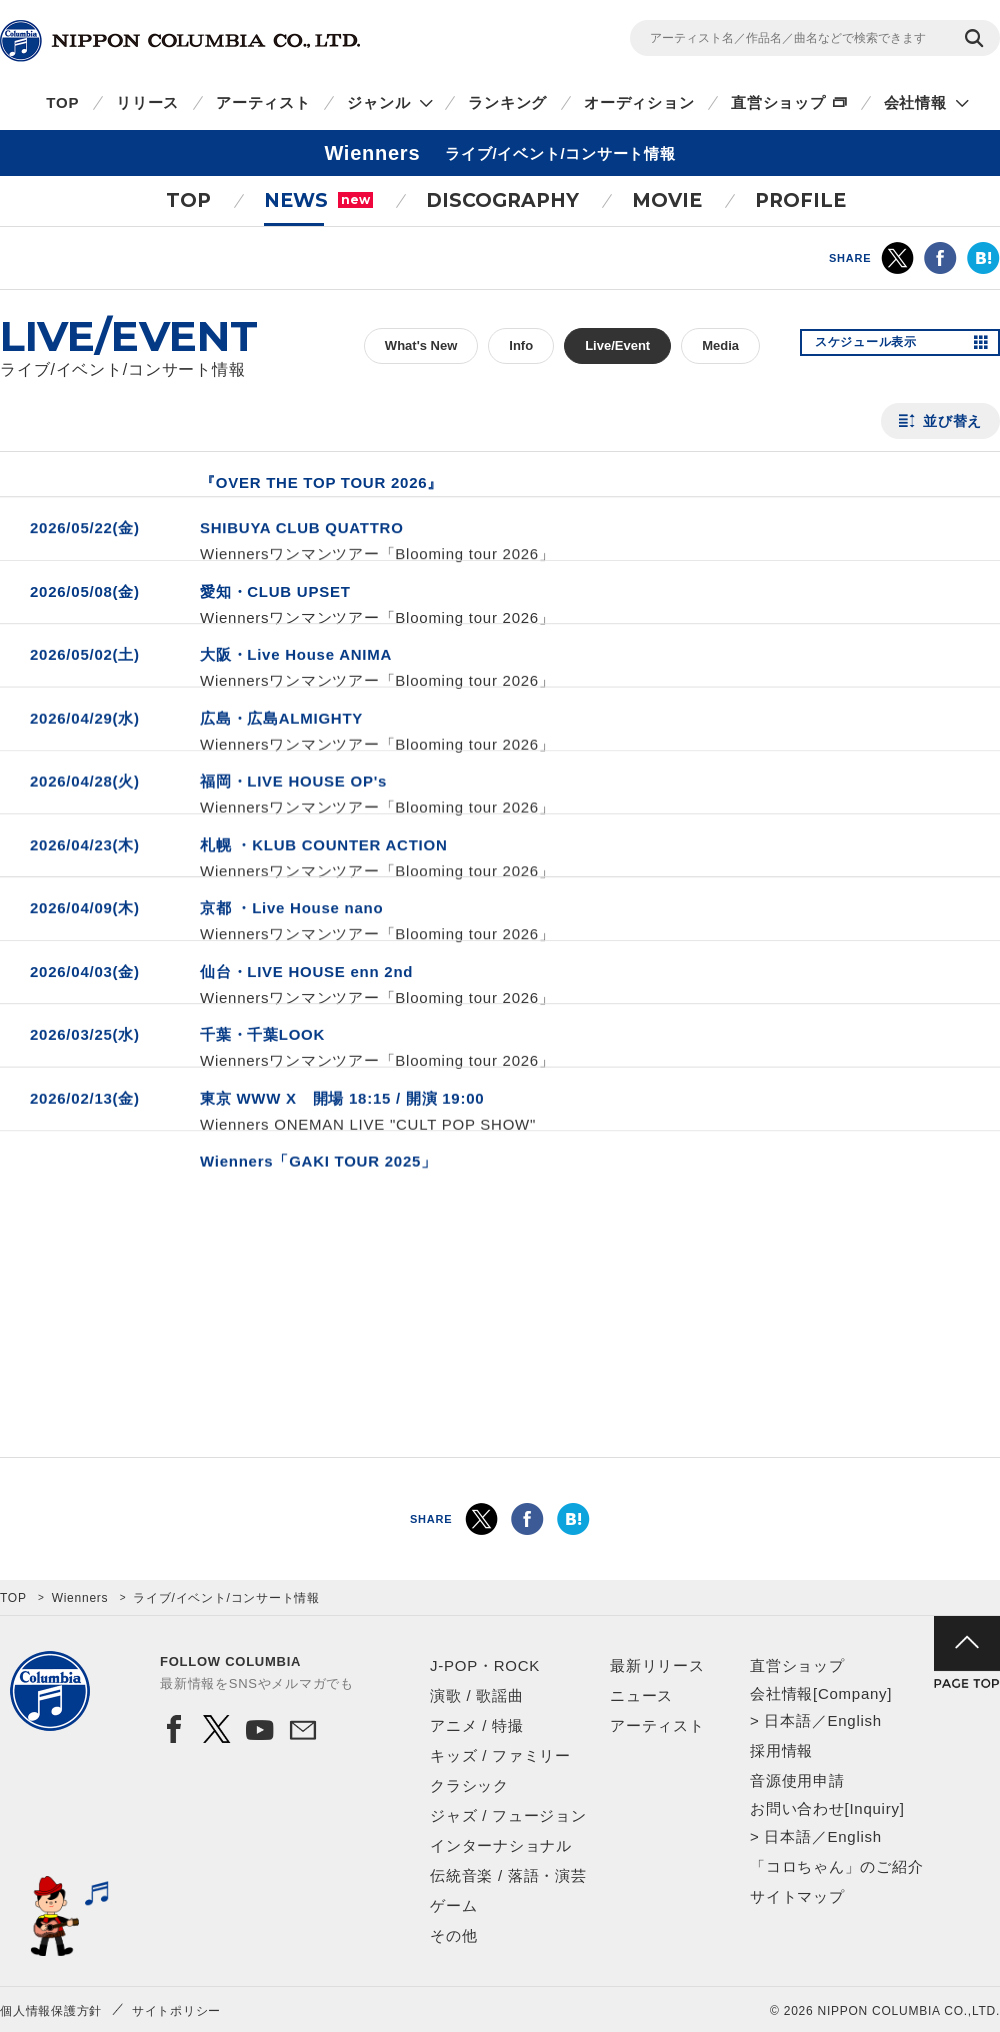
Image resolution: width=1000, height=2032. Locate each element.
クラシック (469, 1785)
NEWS (318, 200)
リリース (147, 102)
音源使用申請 (797, 1780)
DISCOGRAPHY (502, 200)
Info (521, 345)
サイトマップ (797, 1896)
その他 (453, 1935)
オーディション (639, 102)
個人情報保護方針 (51, 2011)
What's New (421, 345)
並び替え (952, 421)
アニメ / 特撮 (477, 1725)
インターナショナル (501, 1845)
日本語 (787, 1720)
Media (720, 345)
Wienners (80, 1598)
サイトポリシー (176, 2011)
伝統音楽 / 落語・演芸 (508, 1875)
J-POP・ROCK (485, 1665)
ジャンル (378, 102)
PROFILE (800, 200)
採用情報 (781, 1750)
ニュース (641, 1695)
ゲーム (453, 1905)
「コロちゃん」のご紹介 (836, 1866)
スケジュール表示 (878, 346)
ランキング (507, 102)
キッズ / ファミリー (500, 1755)
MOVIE (667, 200)
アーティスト (263, 102)
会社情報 (915, 102)
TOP (62, 102)
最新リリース (657, 1665)
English (854, 1720)
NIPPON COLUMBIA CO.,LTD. (180, 41)
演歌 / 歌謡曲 (477, 1695)
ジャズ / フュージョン (508, 1815)
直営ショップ (778, 102)
